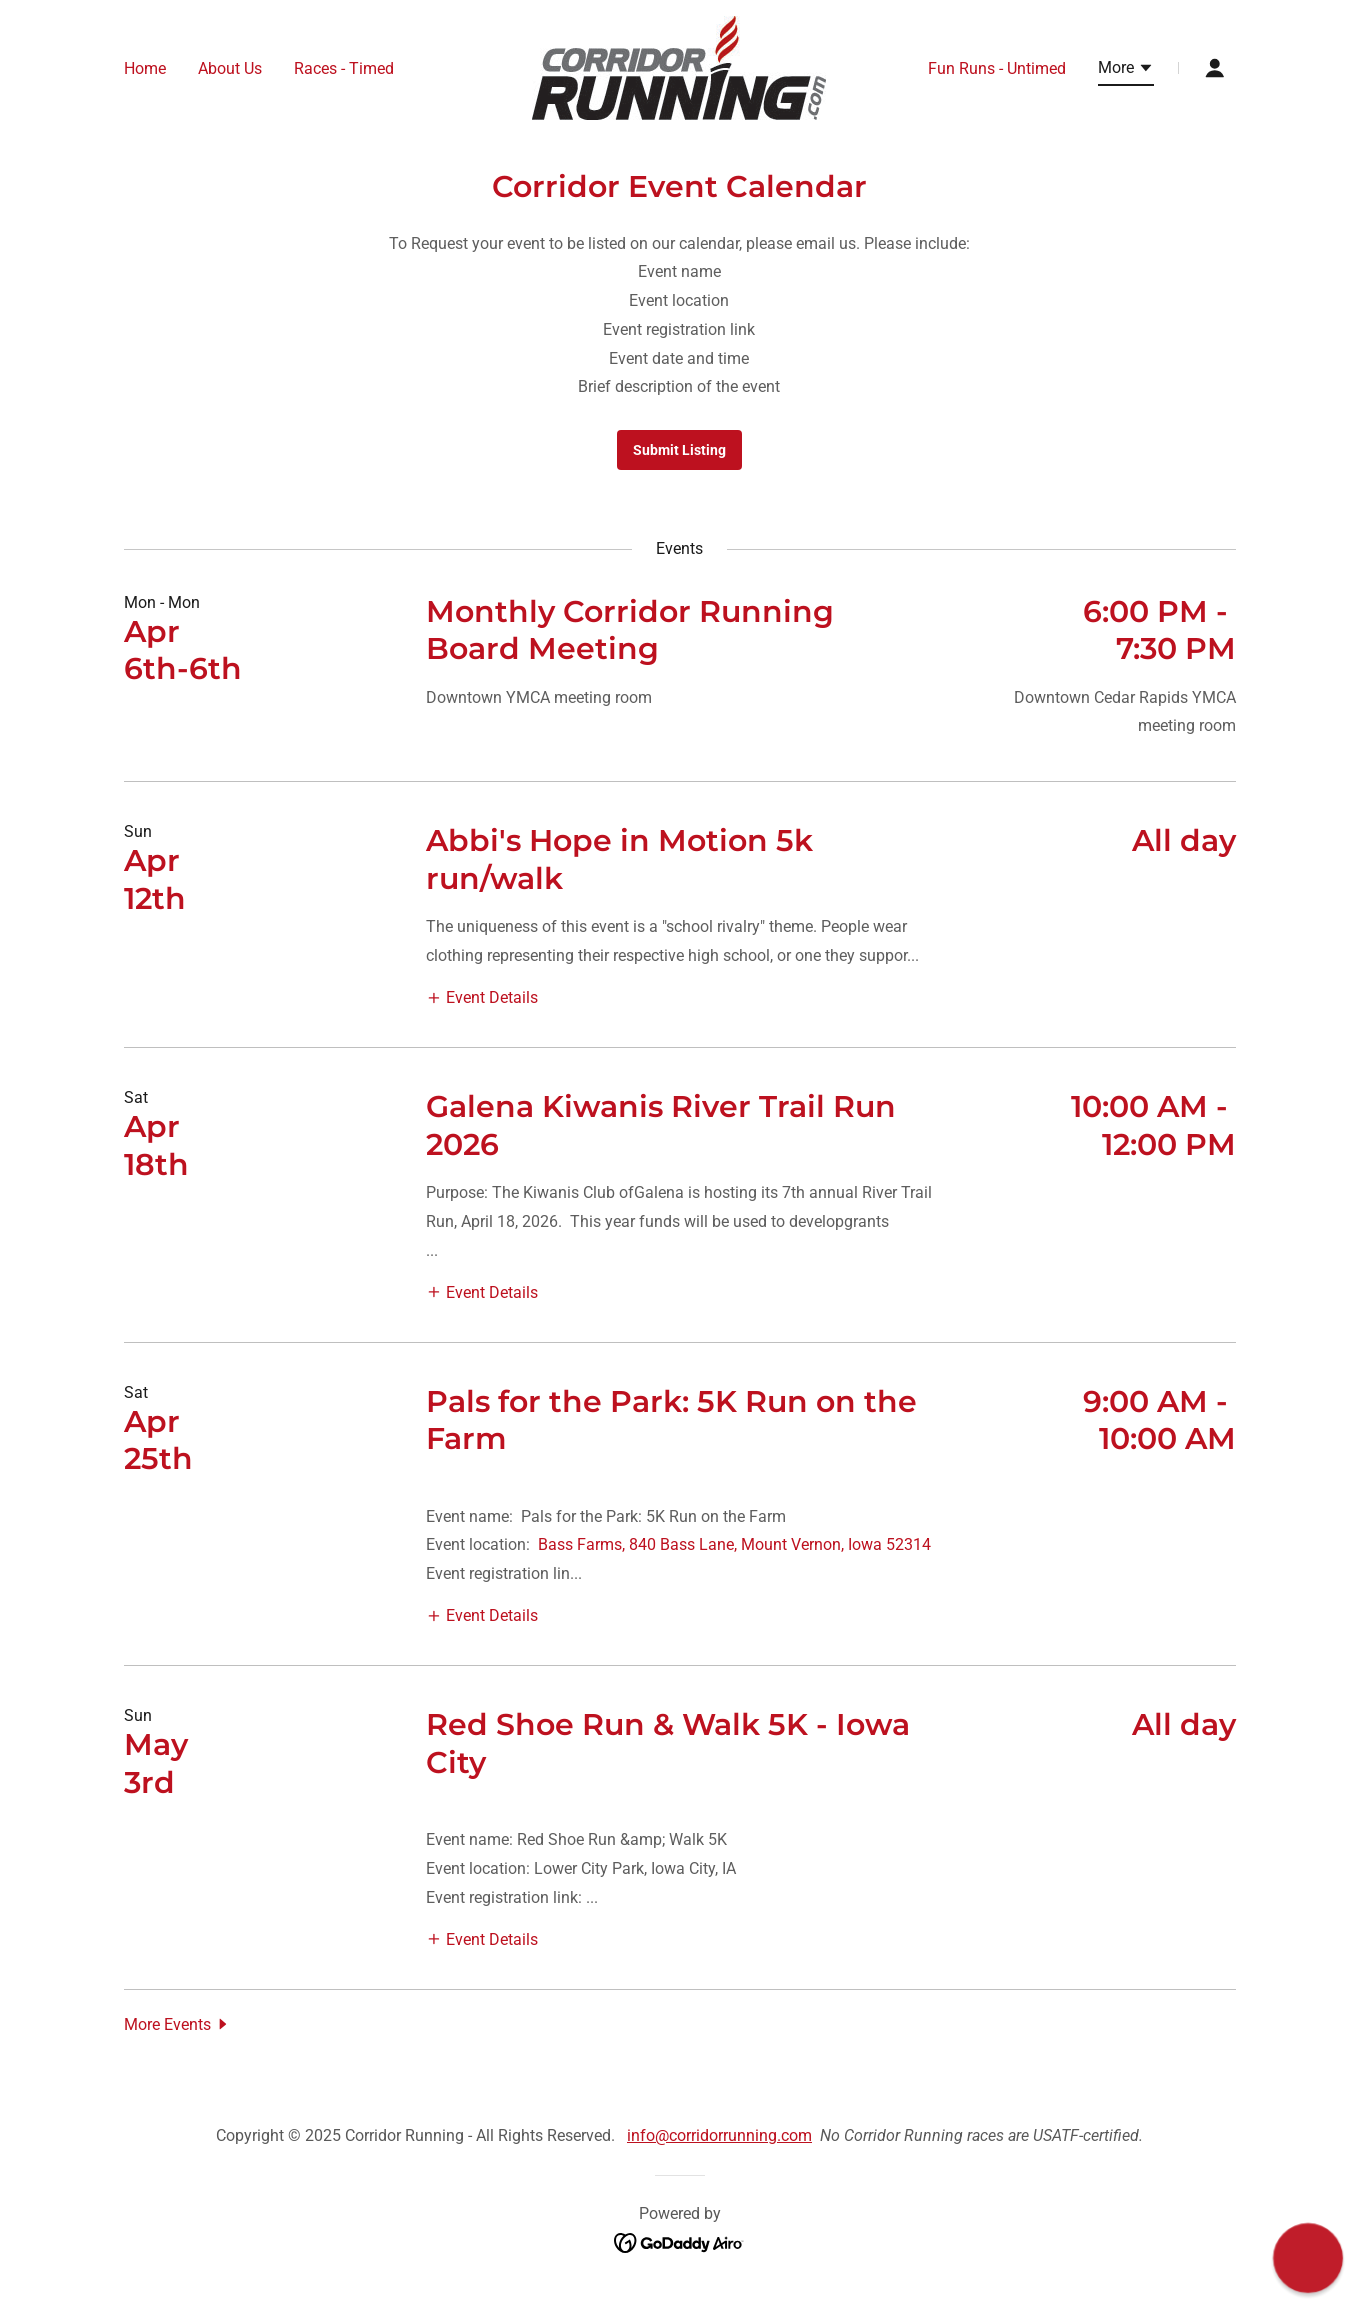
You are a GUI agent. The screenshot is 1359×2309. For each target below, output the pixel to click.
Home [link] (145, 68)
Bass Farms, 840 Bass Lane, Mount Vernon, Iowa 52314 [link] (734, 1544)
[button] (1126, 71)
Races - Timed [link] (344, 68)
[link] (679, 66)
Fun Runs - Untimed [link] (997, 68)
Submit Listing (679, 450)
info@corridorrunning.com (719, 2135)
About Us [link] (230, 68)
